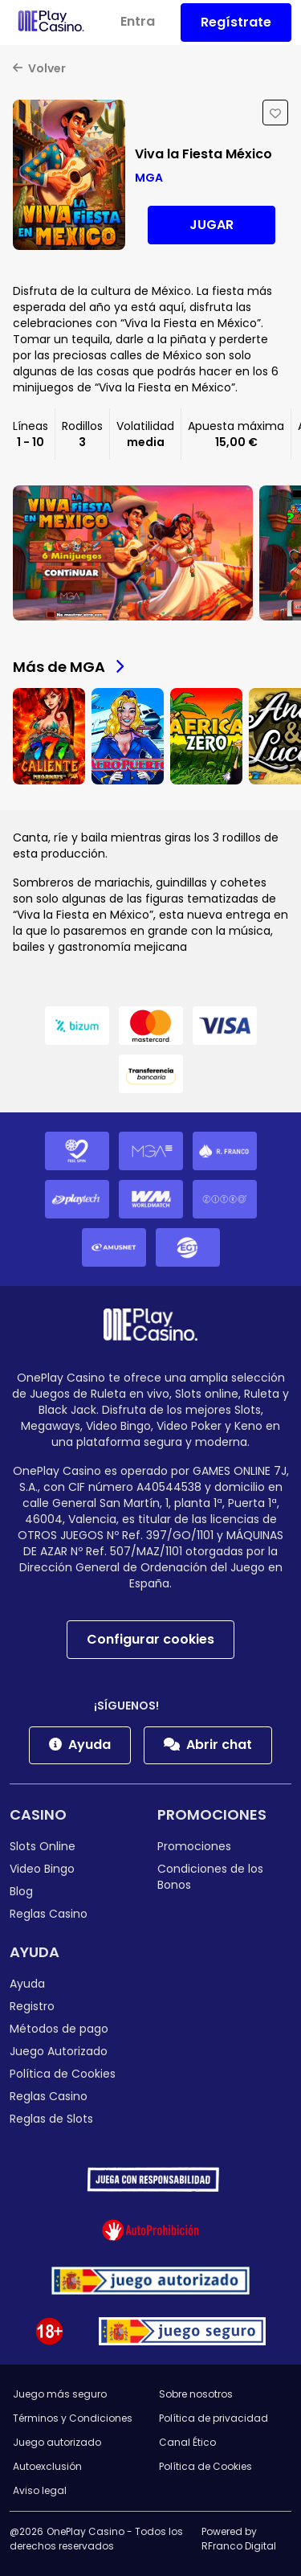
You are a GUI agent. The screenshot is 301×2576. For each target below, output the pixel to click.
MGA (149, 178)
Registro (32, 2006)
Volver (39, 68)
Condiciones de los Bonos (210, 1877)
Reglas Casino (48, 1914)
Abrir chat (208, 1744)
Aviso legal (40, 2490)
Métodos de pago (59, 2029)
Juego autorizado (57, 2442)
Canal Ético (187, 2442)
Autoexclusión (47, 2466)
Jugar (211, 224)
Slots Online (42, 1846)
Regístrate (236, 22)
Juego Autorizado (59, 2051)
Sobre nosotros (196, 2394)
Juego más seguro (60, 2394)
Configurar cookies (150, 1639)
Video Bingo (42, 1869)
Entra (137, 21)
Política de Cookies (63, 2074)
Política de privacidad (213, 2418)
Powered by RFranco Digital (238, 2539)
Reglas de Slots (51, 2119)
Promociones (211, 1814)
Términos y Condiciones (72, 2418)
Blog (21, 1891)
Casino (38, 1814)
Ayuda (80, 1744)
